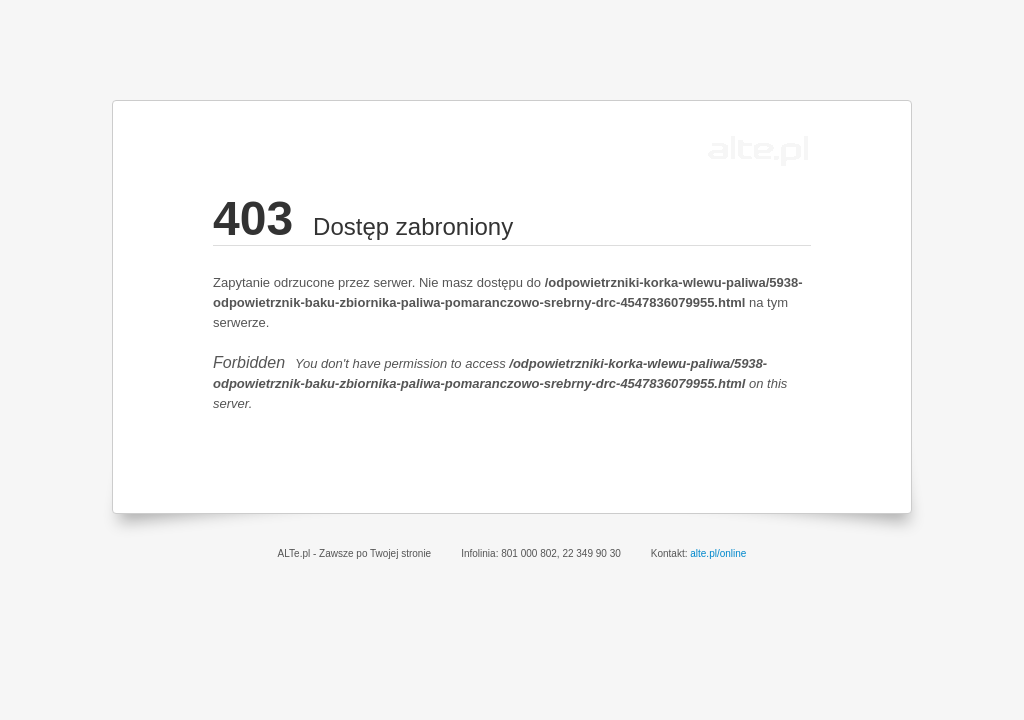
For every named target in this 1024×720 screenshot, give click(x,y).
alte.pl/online (718, 553)
